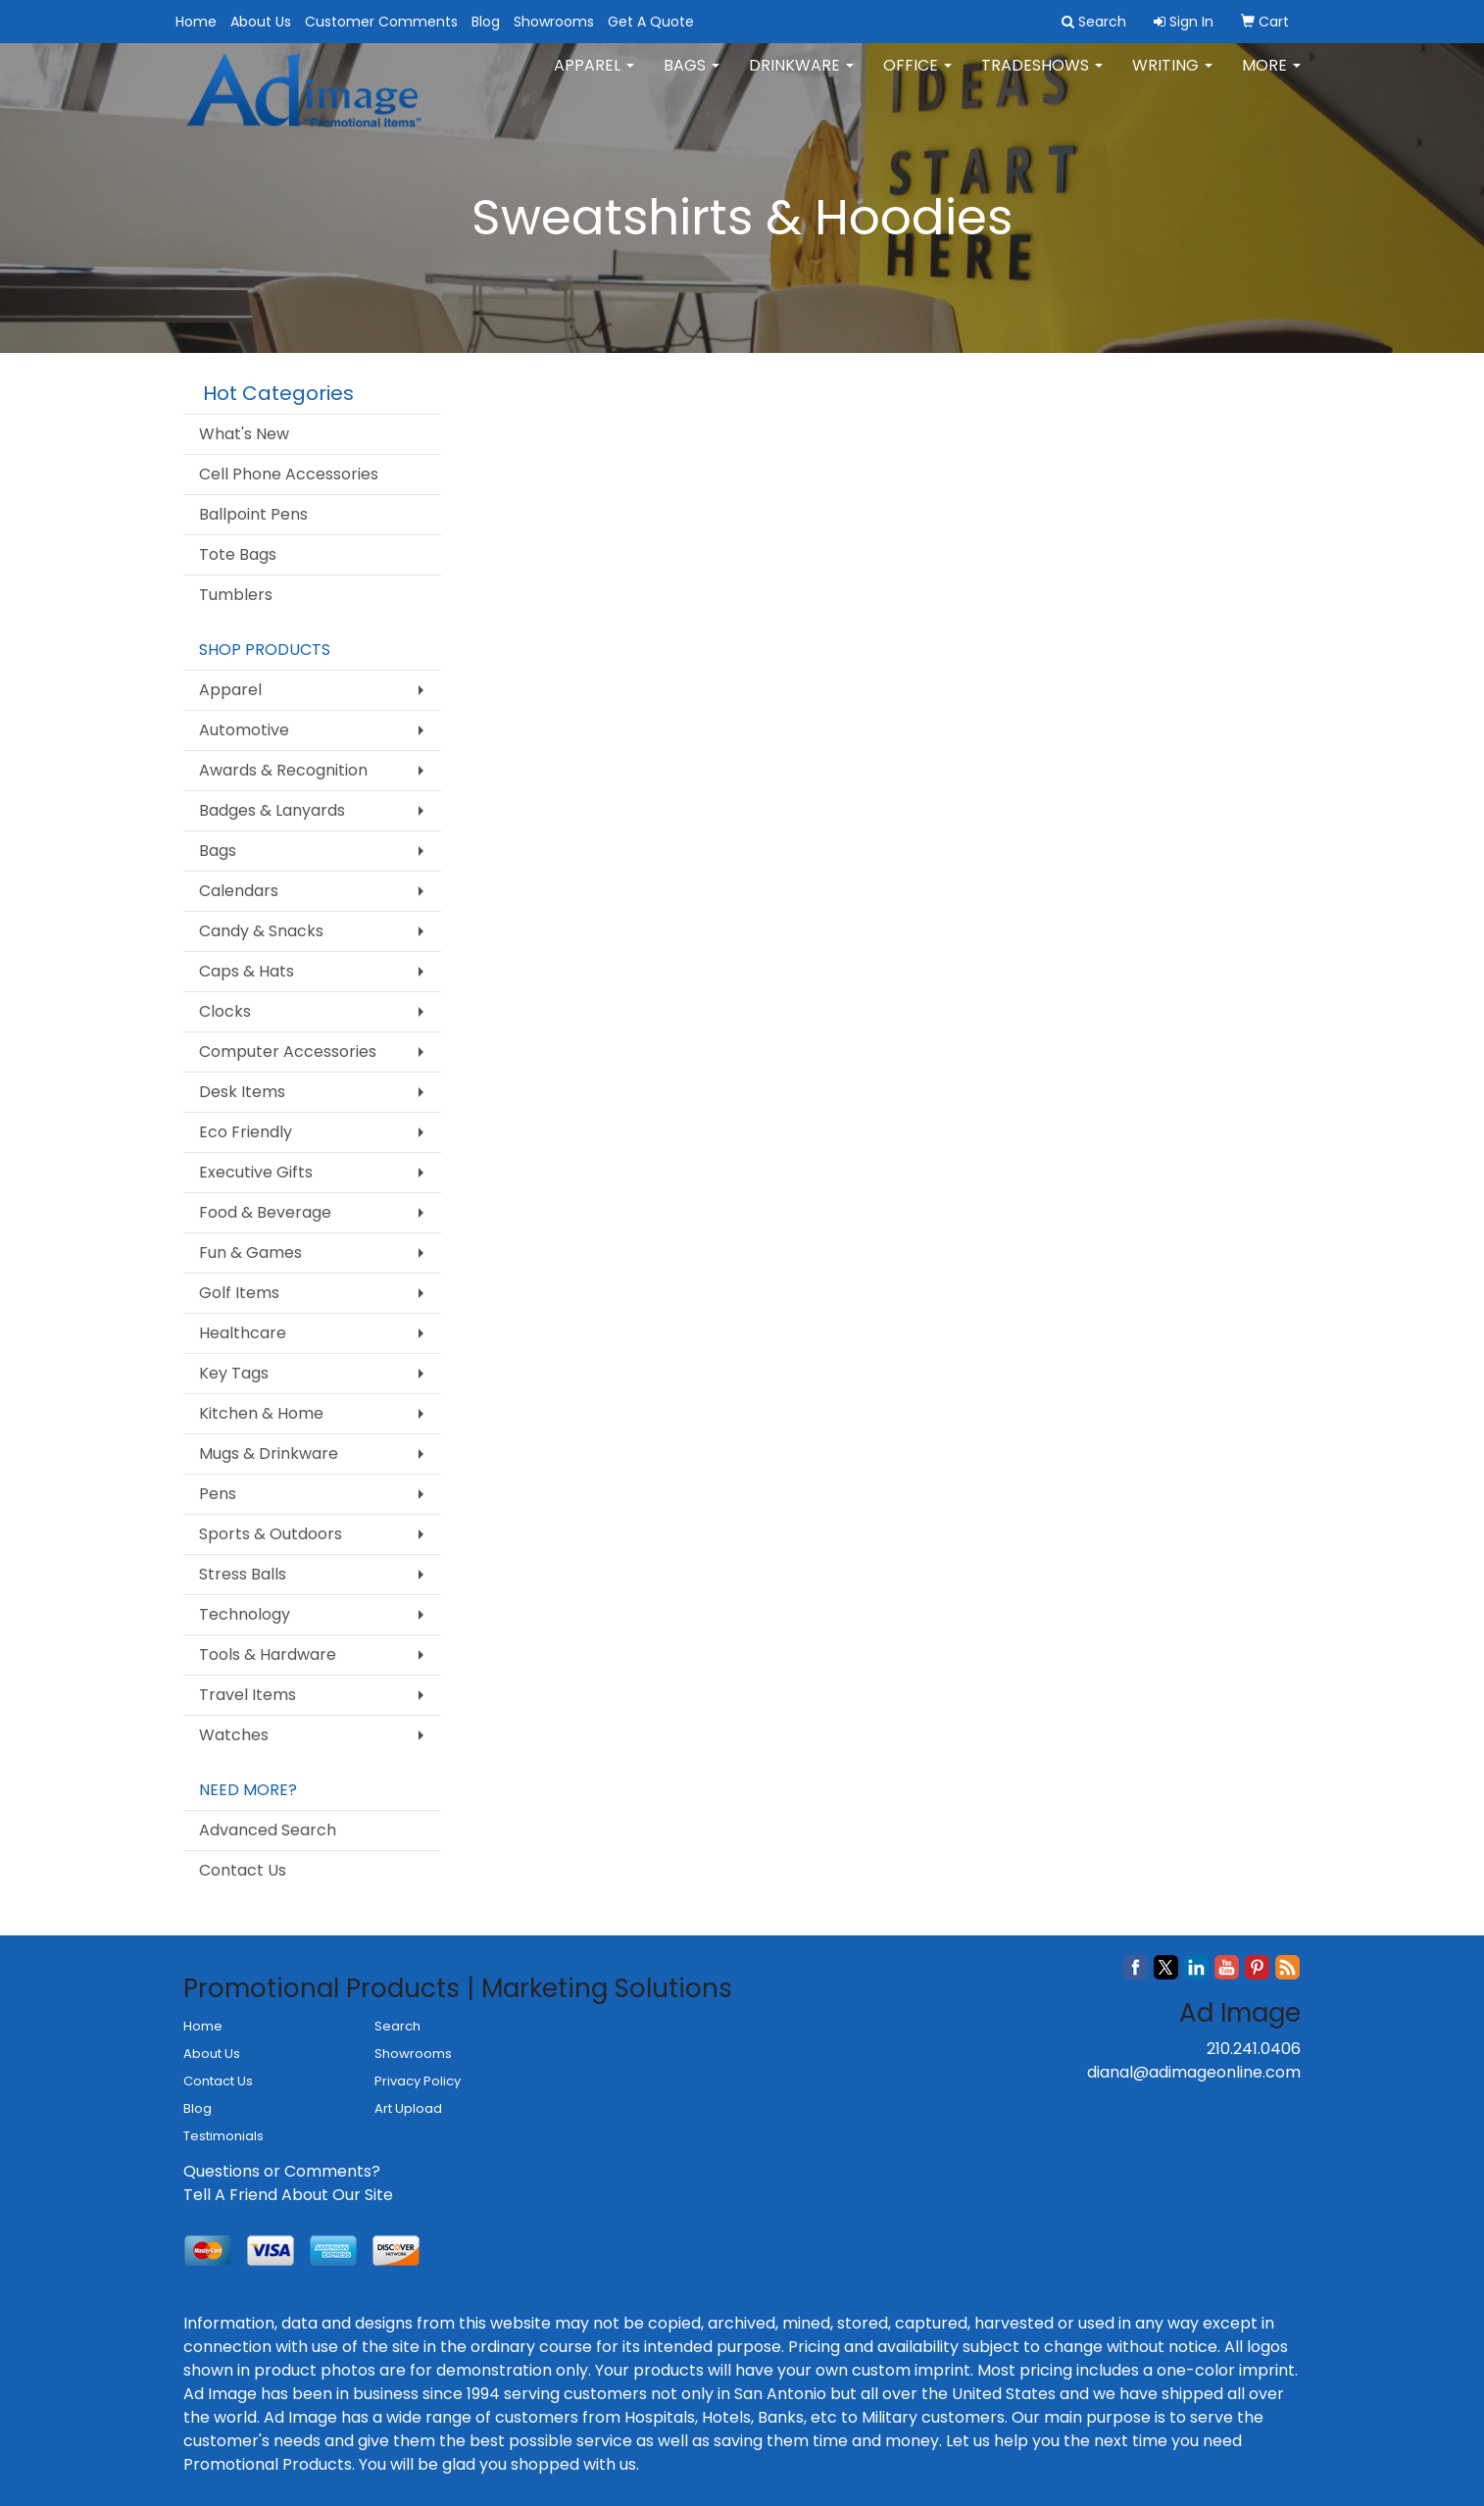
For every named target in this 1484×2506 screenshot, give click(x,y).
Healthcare (242, 1333)
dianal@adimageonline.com (1194, 2072)
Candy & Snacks (261, 931)
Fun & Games (250, 1252)
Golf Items (239, 1292)
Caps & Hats (246, 971)
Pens (217, 1493)
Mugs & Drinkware (268, 1453)
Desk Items (242, 1091)
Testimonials (223, 2136)
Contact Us (242, 1870)
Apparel (594, 78)
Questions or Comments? (281, 2171)
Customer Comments (381, 21)
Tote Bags (237, 554)
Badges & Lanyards (272, 810)
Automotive (244, 730)
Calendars (238, 890)
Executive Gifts (256, 1172)
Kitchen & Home (261, 1413)
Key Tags (234, 1373)
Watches (234, 1735)
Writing (1172, 78)
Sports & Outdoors (270, 1534)
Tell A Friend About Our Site (288, 2194)
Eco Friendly (245, 1132)
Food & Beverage (265, 1212)
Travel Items (247, 1694)
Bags (691, 78)
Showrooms (554, 21)
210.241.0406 (1254, 2048)
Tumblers (235, 594)
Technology (244, 1614)
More (1271, 78)
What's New (244, 434)
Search (397, 2026)
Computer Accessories (287, 1051)
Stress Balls (242, 1574)
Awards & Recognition (283, 770)
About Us (260, 21)
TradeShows (1042, 78)
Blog (485, 21)
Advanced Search (267, 1830)
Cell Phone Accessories (288, 474)
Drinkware (801, 78)
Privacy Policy (417, 2081)
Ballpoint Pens (253, 514)
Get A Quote (651, 21)
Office (917, 78)
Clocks (225, 1011)
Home (196, 21)
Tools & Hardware (267, 1654)
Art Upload (408, 2108)
